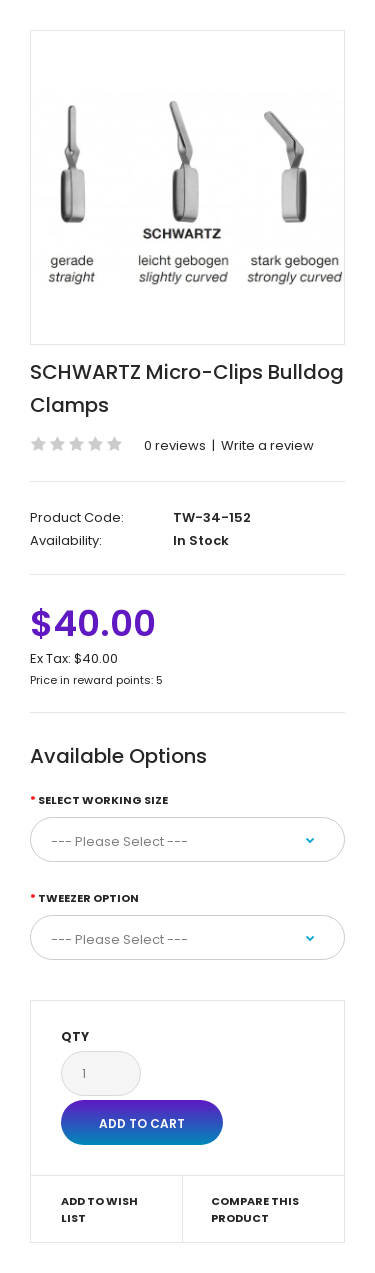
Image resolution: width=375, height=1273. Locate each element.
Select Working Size (103, 800)
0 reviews (175, 445)
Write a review (267, 445)
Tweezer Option (88, 898)
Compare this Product (255, 1210)
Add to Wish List (99, 1210)
